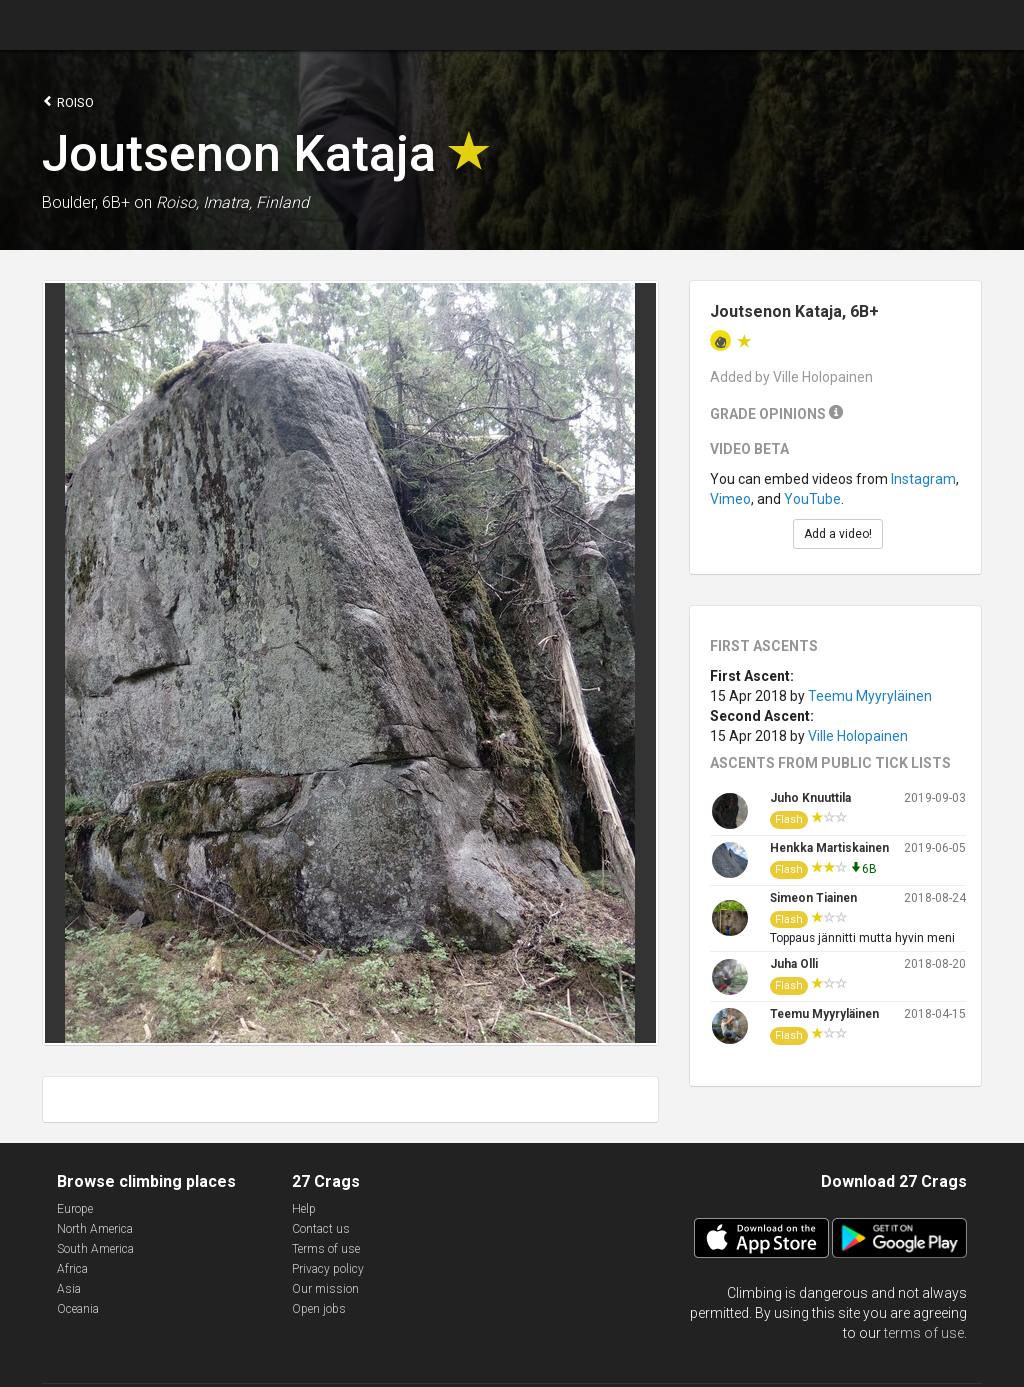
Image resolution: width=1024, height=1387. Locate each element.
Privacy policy (328, 1269)
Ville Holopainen (858, 736)
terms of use (924, 1333)
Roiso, (177, 202)
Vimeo (730, 499)
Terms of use (326, 1249)
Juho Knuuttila (810, 798)
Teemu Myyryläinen (870, 696)
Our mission (325, 1289)
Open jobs (319, 1309)
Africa (72, 1269)
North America (95, 1229)
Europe (75, 1209)
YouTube (812, 499)
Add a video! (838, 534)
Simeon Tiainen (813, 898)
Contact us (321, 1229)
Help (304, 1209)
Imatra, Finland (256, 202)
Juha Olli (794, 964)
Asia (69, 1289)
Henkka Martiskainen (829, 848)
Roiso (68, 101)
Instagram (923, 479)
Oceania (78, 1309)
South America (95, 1249)
